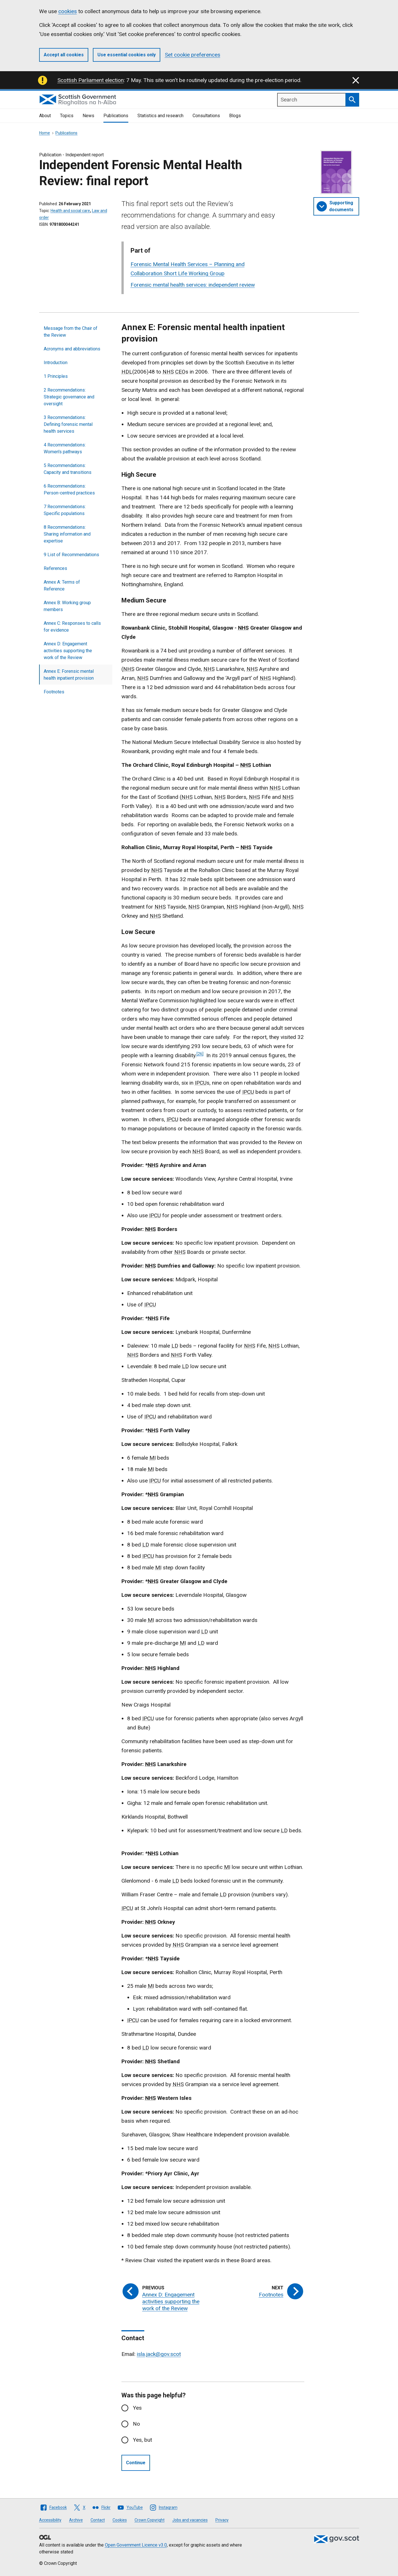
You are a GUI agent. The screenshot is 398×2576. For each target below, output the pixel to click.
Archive (76, 2520)
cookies (67, 11)
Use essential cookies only (126, 54)
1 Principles (56, 376)
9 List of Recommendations (71, 554)
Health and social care (70, 210)
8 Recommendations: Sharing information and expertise (67, 534)
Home (44, 133)
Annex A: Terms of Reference (62, 585)
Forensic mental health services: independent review (193, 285)
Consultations (206, 115)
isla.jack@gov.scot (159, 2354)
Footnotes (54, 692)
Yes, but (142, 2440)
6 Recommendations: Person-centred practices (69, 489)
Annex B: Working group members (67, 606)
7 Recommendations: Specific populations (65, 510)
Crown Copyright (150, 2520)
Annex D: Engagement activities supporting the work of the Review (68, 650)
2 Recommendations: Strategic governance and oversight (69, 396)
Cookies (120, 2520)
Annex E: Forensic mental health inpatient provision (69, 675)
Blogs (235, 115)
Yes (137, 2408)
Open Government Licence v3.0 (136, 2545)
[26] (200, 1053)
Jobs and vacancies (190, 2520)
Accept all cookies (64, 54)
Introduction (55, 362)
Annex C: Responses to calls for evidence (72, 626)
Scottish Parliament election (90, 80)
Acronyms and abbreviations (72, 349)
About (45, 115)
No (136, 2424)
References (55, 568)
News (88, 115)
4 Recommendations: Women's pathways (65, 448)
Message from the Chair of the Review (70, 332)
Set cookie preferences (192, 54)
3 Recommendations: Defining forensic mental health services (68, 424)
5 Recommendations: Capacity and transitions (67, 469)
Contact (98, 2520)
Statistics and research (160, 115)
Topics (66, 115)
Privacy (222, 2520)
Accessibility (50, 2520)
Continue (135, 2462)
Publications (115, 115)
